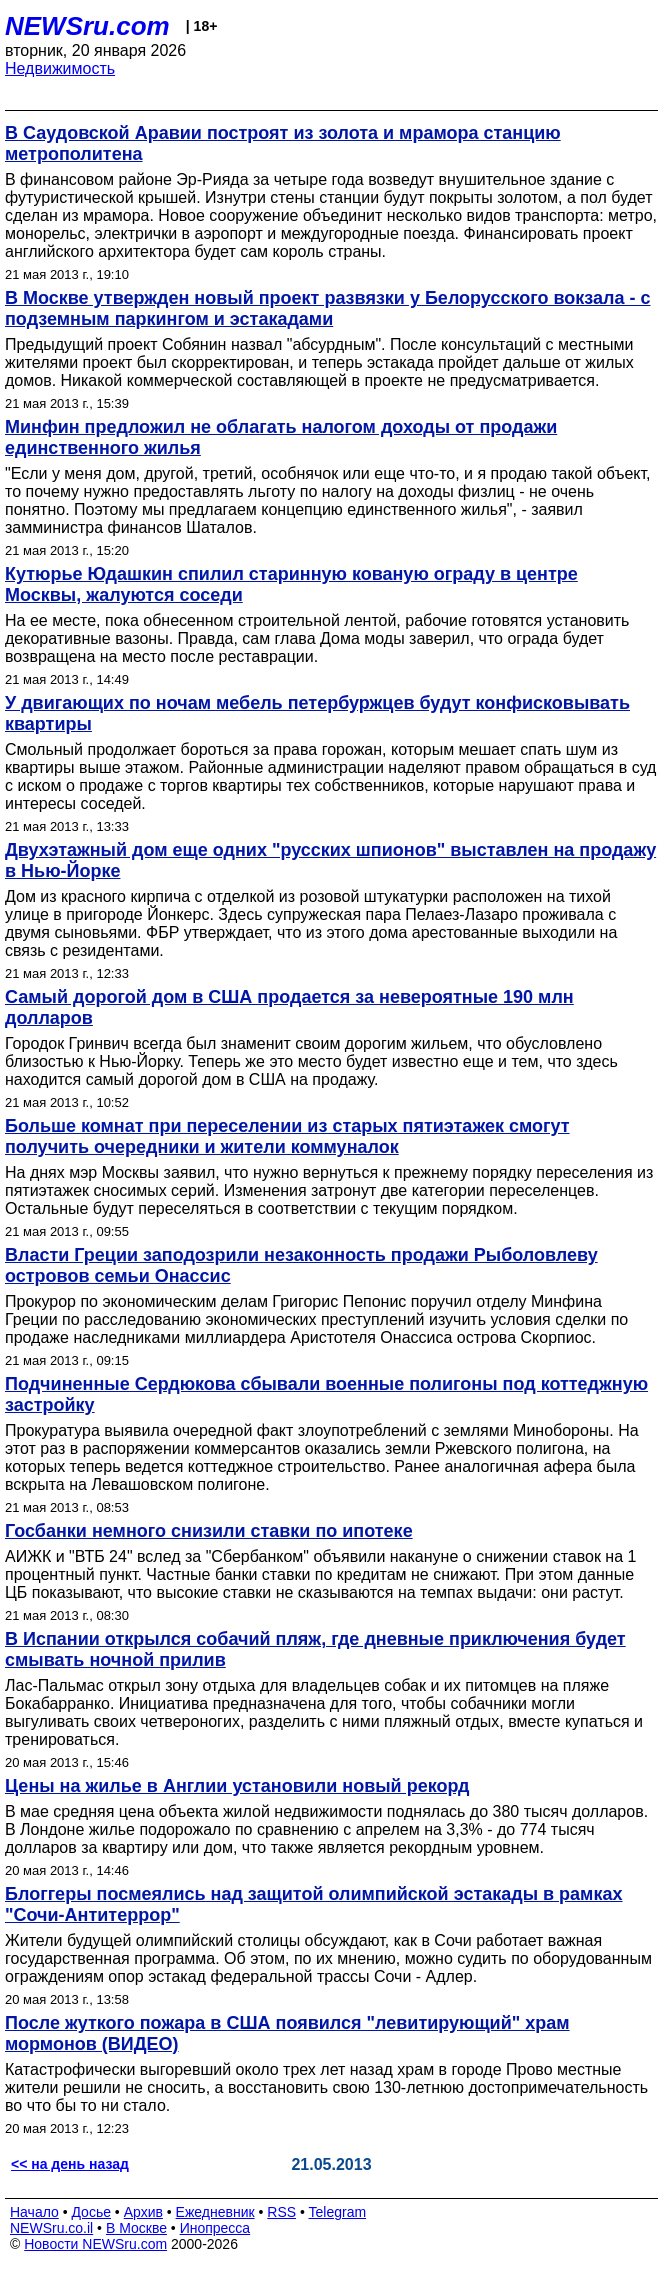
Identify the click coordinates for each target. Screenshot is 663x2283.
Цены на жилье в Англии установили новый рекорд (237, 1786)
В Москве (136, 2228)
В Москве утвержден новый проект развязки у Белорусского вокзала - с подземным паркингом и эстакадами (327, 308)
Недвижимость (60, 68)
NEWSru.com (87, 26)
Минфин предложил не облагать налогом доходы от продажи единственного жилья (281, 437)
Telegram (338, 2212)
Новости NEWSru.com (95, 2244)
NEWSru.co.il (51, 2228)
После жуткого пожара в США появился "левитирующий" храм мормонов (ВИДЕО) (287, 2033)
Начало (34, 2212)
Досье (91, 2212)
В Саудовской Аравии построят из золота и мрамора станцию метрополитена (283, 143)
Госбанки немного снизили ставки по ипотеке (209, 1531)
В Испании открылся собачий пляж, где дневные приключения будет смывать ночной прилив (315, 1649)
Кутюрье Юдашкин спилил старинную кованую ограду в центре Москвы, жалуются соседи (291, 584)
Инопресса (215, 2228)
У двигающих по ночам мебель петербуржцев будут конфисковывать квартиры (317, 713)
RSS (281, 2212)
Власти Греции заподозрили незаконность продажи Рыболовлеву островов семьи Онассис (301, 1265)
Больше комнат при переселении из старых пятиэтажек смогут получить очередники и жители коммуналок (287, 1136)
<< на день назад (70, 2164)
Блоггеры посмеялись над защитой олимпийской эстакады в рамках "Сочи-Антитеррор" (313, 1904)
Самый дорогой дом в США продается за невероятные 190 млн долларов (289, 1007)
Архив (143, 2212)
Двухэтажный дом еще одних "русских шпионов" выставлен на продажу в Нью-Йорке (330, 860)
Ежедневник (215, 2212)
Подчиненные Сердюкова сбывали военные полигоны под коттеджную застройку (326, 1394)
